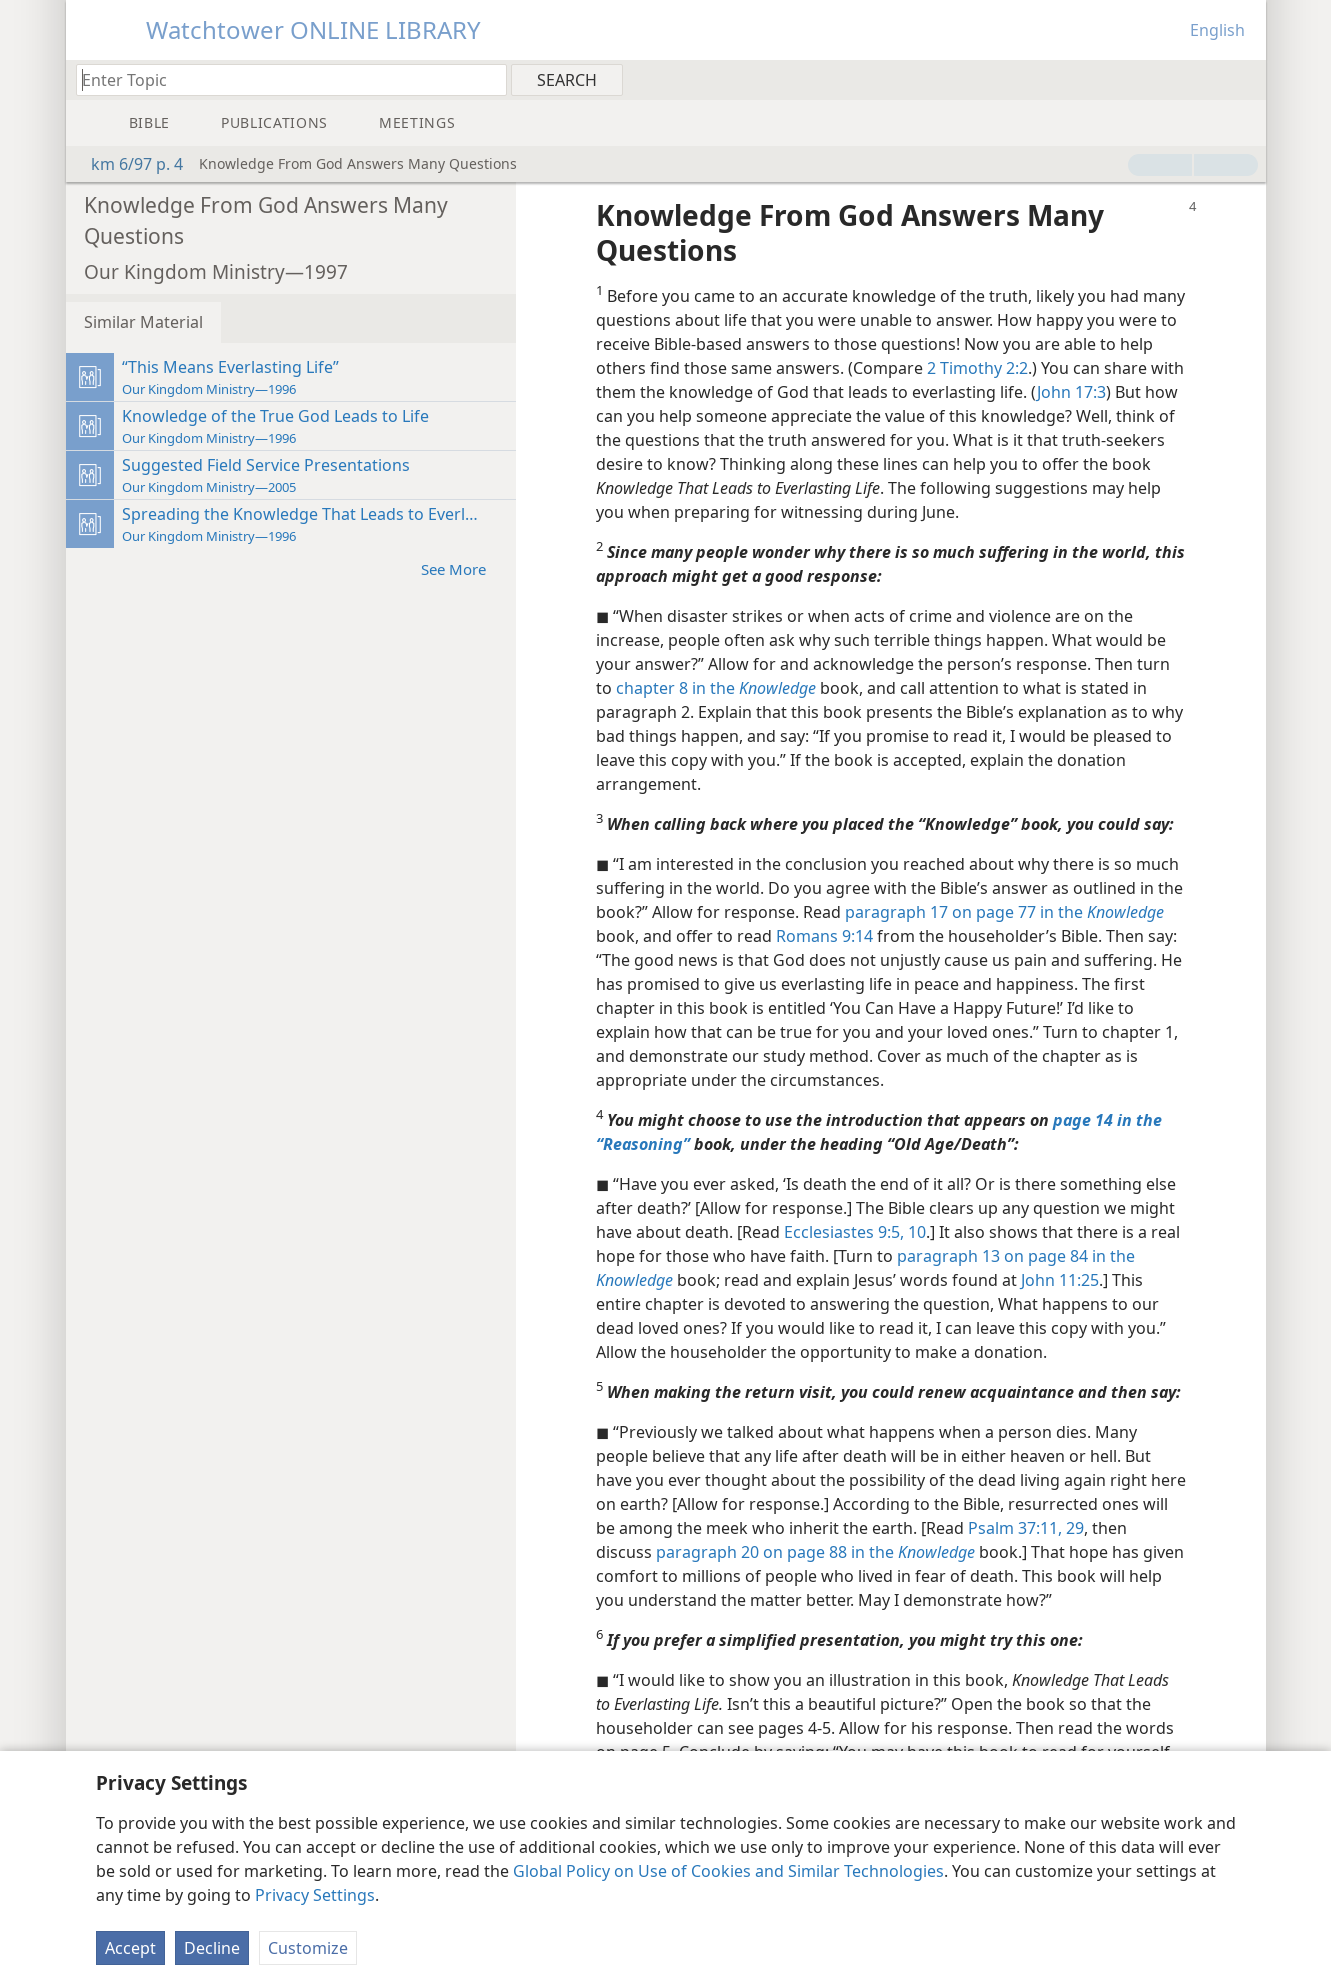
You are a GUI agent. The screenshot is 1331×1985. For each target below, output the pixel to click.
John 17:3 (1071, 392)
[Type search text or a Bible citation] (282, 79)
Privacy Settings (315, 1895)
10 (915, 1232)
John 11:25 (1060, 1280)
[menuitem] (1243, 79)
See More (463, 568)
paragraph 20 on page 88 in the (815, 1552)
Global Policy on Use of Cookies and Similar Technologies (728, 1871)
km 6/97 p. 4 (127, 164)
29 (1073, 1528)
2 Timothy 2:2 (977, 368)
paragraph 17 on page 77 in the (1004, 912)
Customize (308, 1948)
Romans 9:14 (824, 936)
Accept (130, 1948)
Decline (212, 1948)
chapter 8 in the (716, 688)
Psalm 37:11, (1015, 1528)
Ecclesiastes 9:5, (844, 1232)
